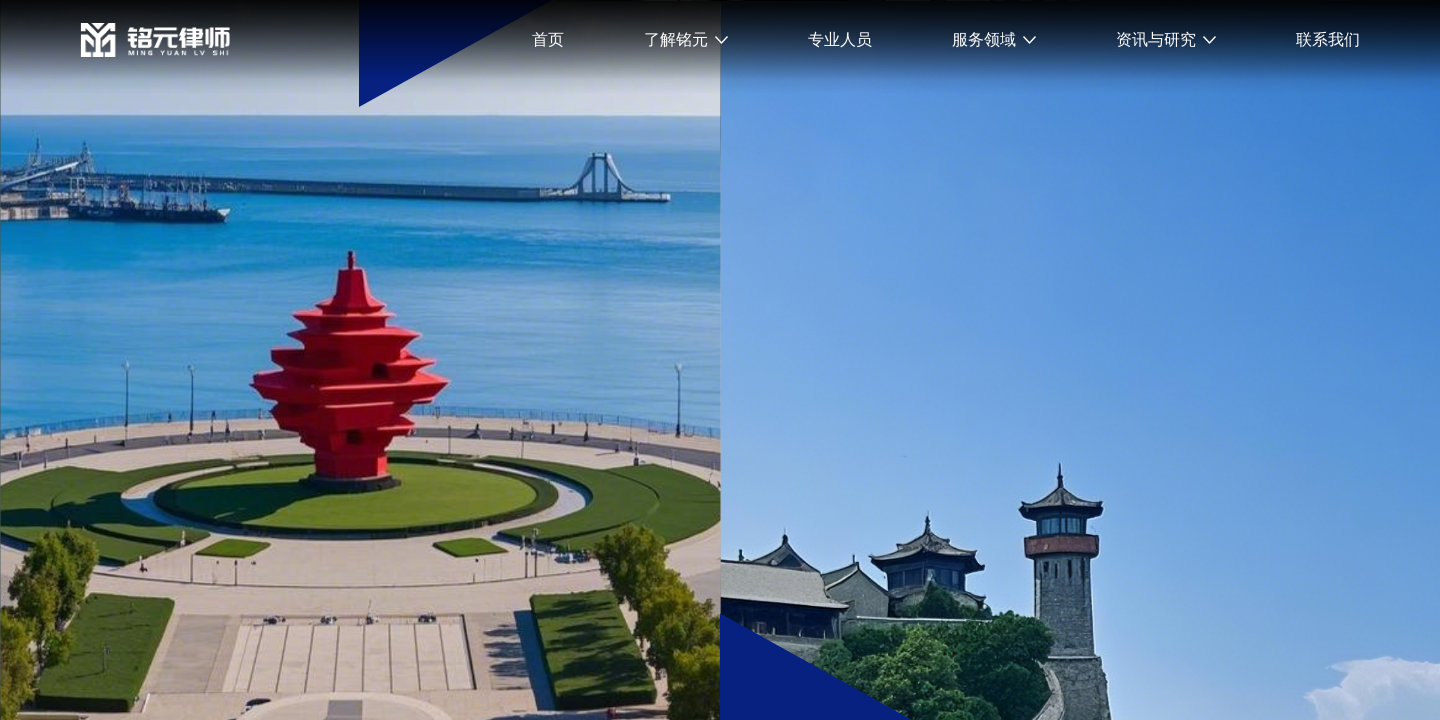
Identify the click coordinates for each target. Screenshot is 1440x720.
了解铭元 (676, 39)
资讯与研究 (1156, 39)
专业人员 (840, 39)
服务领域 (984, 39)
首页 (548, 39)
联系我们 (1328, 39)
